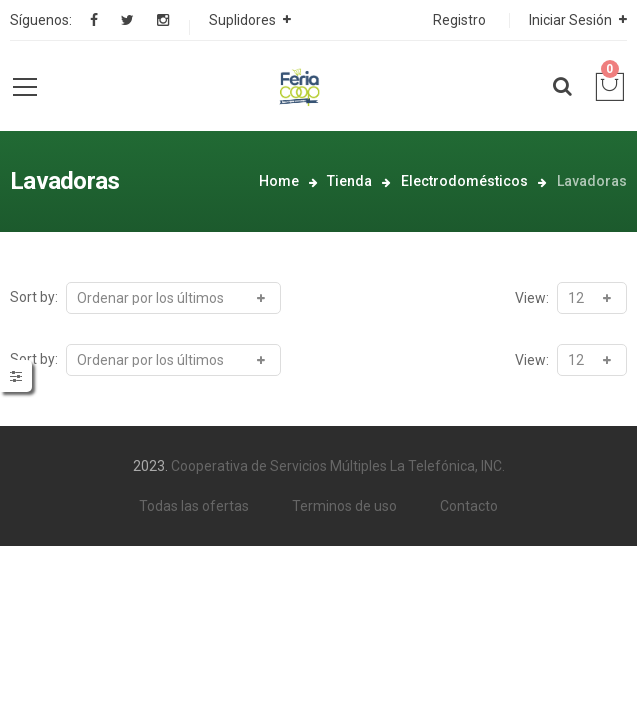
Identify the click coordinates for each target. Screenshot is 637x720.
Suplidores (242, 20)
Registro (459, 20)
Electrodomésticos (464, 181)
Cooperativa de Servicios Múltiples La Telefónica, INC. (338, 466)
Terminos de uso (344, 506)
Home (279, 181)
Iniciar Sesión (570, 20)
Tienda (349, 181)
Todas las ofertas (194, 506)
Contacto (469, 506)
